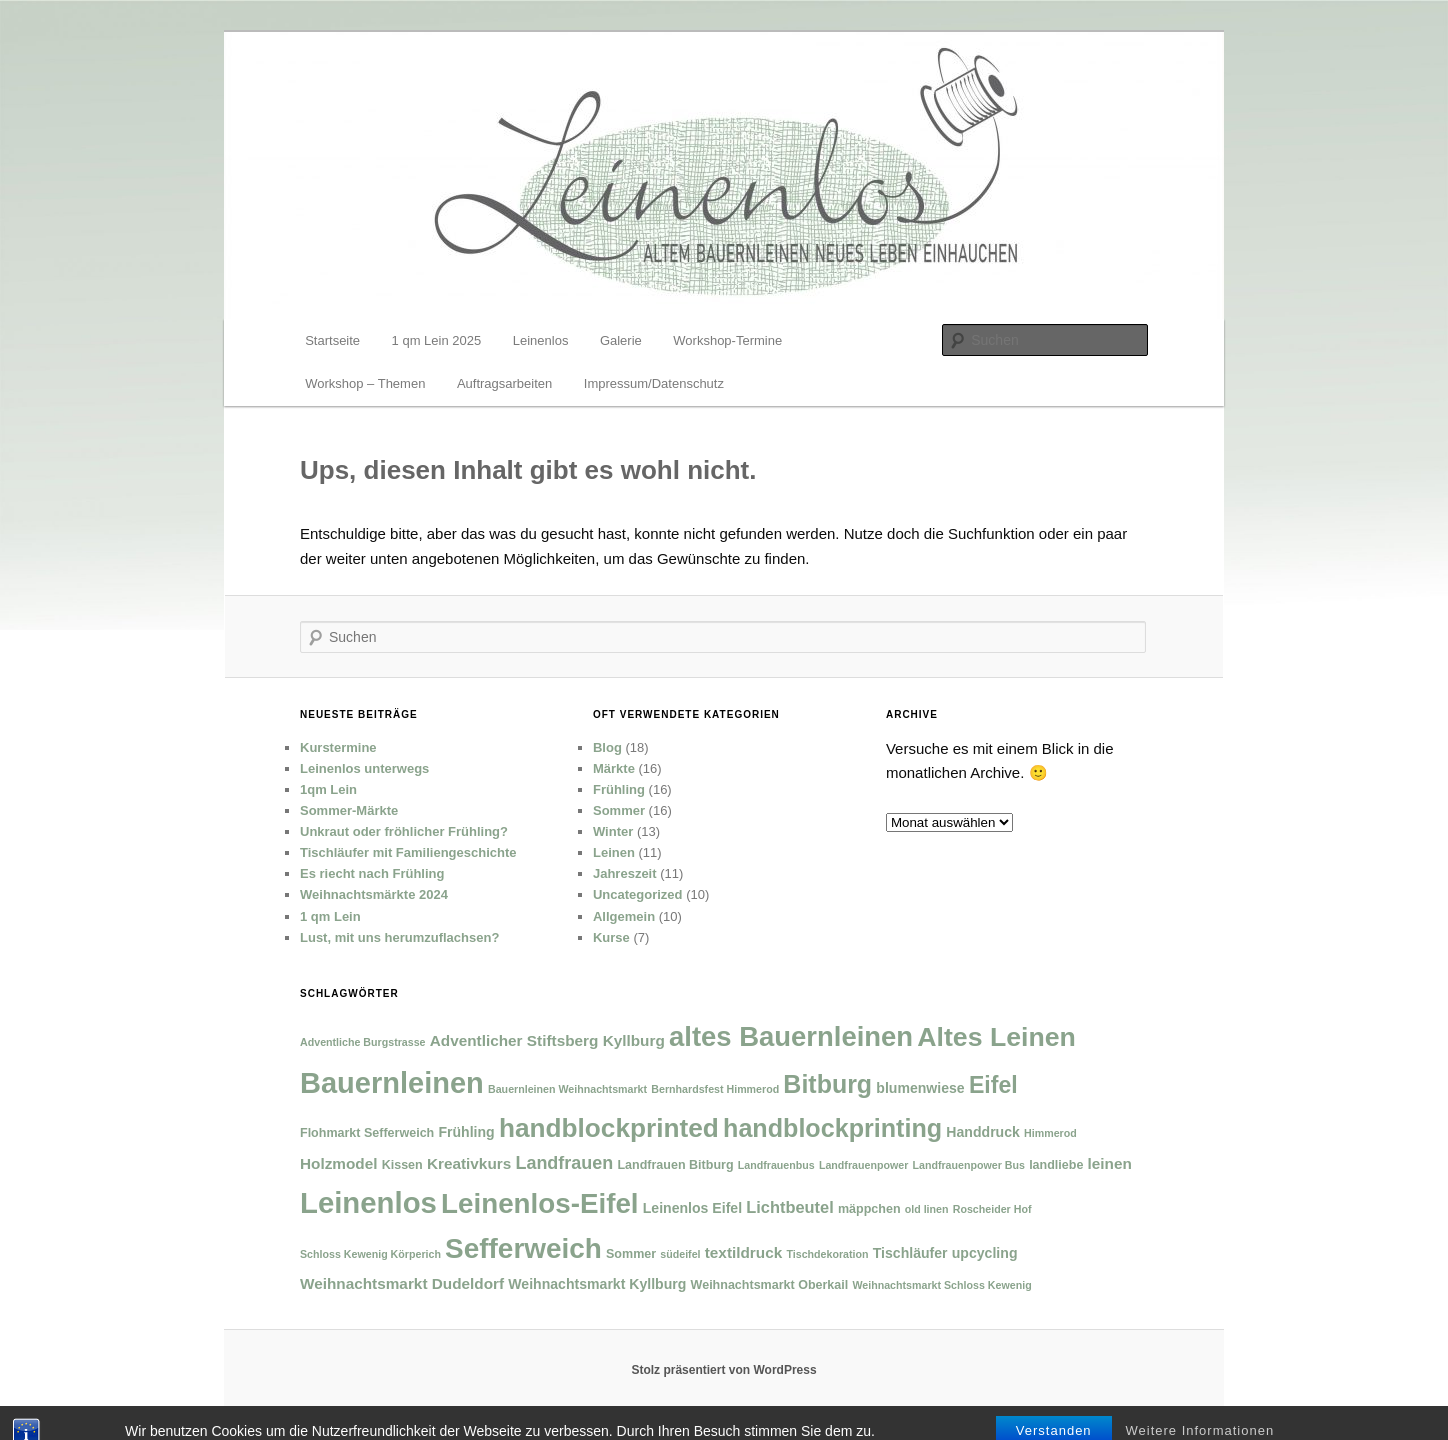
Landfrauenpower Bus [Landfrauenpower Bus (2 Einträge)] (968, 1165)
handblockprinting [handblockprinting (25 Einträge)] (832, 1128)
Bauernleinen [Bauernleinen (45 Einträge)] (392, 1083)
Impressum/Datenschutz (654, 383)
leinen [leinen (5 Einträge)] (1110, 1163)
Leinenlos (541, 340)
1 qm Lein (330, 916)
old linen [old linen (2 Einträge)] (927, 1209)
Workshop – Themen (365, 383)
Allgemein (624, 916)
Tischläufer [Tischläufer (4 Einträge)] (910, 1253)
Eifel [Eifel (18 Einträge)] (993, 1085)
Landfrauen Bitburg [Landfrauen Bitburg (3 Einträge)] (675, 1165)
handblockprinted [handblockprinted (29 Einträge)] (609, 1128)
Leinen (614, 852)
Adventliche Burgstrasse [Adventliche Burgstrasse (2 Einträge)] (363, 1042)
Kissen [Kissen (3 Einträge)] (402, 1165)
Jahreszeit (625, 873)
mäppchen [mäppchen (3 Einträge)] (869, 1209)
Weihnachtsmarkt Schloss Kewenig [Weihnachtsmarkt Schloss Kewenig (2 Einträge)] (941, 1285)
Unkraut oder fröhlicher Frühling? (404, 831)
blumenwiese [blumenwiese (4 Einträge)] (920, 1088)
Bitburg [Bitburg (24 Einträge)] (827, 1084)
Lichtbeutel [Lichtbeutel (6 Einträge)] (790, 1207)
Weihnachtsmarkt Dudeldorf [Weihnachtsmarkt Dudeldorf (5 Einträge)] (402, 1283)
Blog (607, 747)
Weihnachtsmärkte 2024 (374, 894)
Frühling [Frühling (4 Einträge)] (466, 1132)
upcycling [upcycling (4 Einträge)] (985, 1253)
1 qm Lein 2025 (437, 340)
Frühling (619, 789)
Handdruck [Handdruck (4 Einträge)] (983, 1132)
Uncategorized (638, 894)
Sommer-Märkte (349, 810)
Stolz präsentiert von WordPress (723, 1370)
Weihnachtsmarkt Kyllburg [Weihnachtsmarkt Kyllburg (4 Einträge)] (597, 1284)
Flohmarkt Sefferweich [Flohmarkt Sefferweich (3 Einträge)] (367, 1133)
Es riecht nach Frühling (372, 873)
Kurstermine (338, 747)
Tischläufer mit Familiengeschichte (408, 852)
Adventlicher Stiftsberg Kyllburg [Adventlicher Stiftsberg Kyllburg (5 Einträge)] (547, 1040)
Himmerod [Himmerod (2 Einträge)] (1050, 1133)
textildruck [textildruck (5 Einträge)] (744, 1252)
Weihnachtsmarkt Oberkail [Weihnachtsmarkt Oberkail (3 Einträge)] (770, 1285)
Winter (613, 831)
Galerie (621, 340)
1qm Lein (328, 789)
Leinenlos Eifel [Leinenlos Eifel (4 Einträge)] (692, 1208)
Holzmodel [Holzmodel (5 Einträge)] (339, 1163)
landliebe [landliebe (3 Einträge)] (1056, 1165)
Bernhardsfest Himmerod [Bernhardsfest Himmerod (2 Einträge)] (715, 1089)
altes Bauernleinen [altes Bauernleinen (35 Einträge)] (791, 1036)
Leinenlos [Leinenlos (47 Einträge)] (368, 1202)
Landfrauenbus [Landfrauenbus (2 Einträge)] (776, 1165)
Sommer (619, 810)
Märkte (614, 768)
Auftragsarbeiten (504, 383)
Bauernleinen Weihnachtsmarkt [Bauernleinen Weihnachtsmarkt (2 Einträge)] (567, 1089)
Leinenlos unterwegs (364, 768)
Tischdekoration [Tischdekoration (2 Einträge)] (827, 1254)
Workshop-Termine (727, 340)
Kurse (611, 937)
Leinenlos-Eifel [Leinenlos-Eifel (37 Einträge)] (539, 1203)
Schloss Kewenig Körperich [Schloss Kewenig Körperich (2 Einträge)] (370, 1254)
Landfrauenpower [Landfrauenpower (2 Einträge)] (863, 1165)
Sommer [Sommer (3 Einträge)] (631, 1254)
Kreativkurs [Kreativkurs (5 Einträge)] (469, 1163)
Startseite (332, 340)
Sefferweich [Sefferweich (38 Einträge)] (523, 1248)
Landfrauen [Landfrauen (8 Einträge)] (564, 1163)
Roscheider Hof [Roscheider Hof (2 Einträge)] (992, 1209)
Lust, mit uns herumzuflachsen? (399, 937)
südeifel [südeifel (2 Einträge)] (680, 1254)
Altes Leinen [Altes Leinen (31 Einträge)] (996, 1037)
